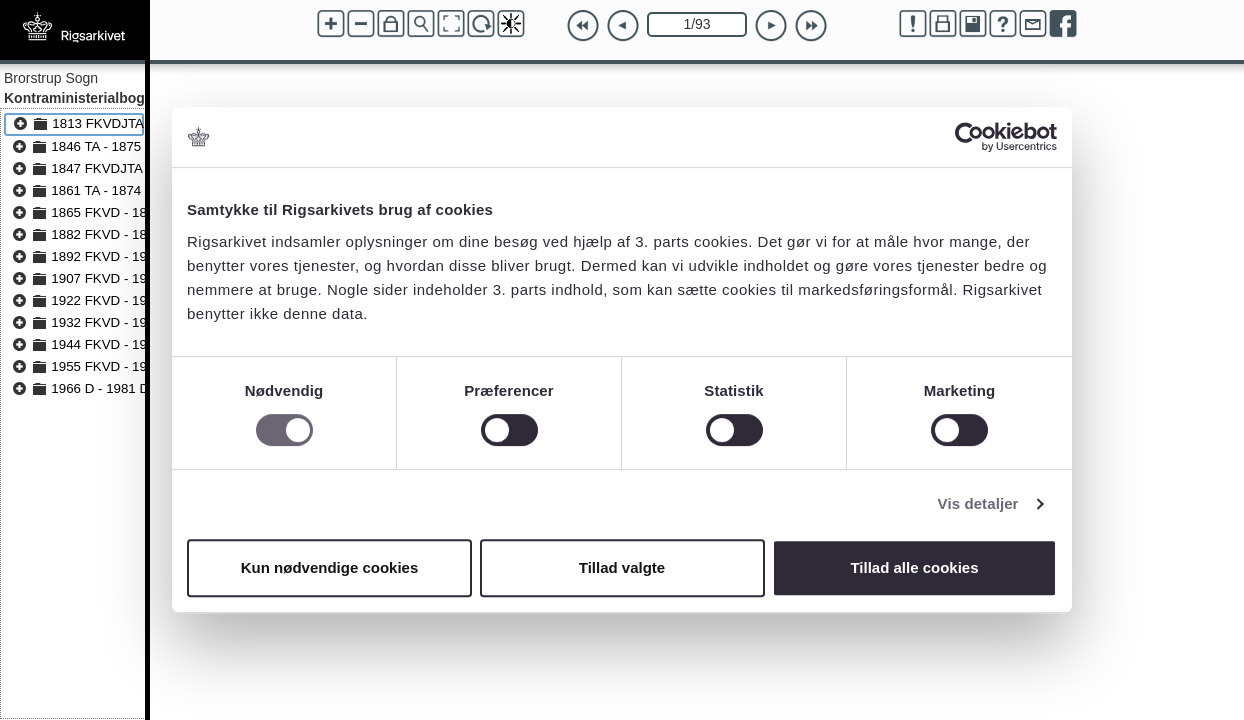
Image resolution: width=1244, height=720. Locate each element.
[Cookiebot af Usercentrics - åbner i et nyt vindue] (969, 137)
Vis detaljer (978, 503)
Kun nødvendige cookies (330, 567)
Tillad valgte (622, 567)
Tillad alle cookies (914, 567)
